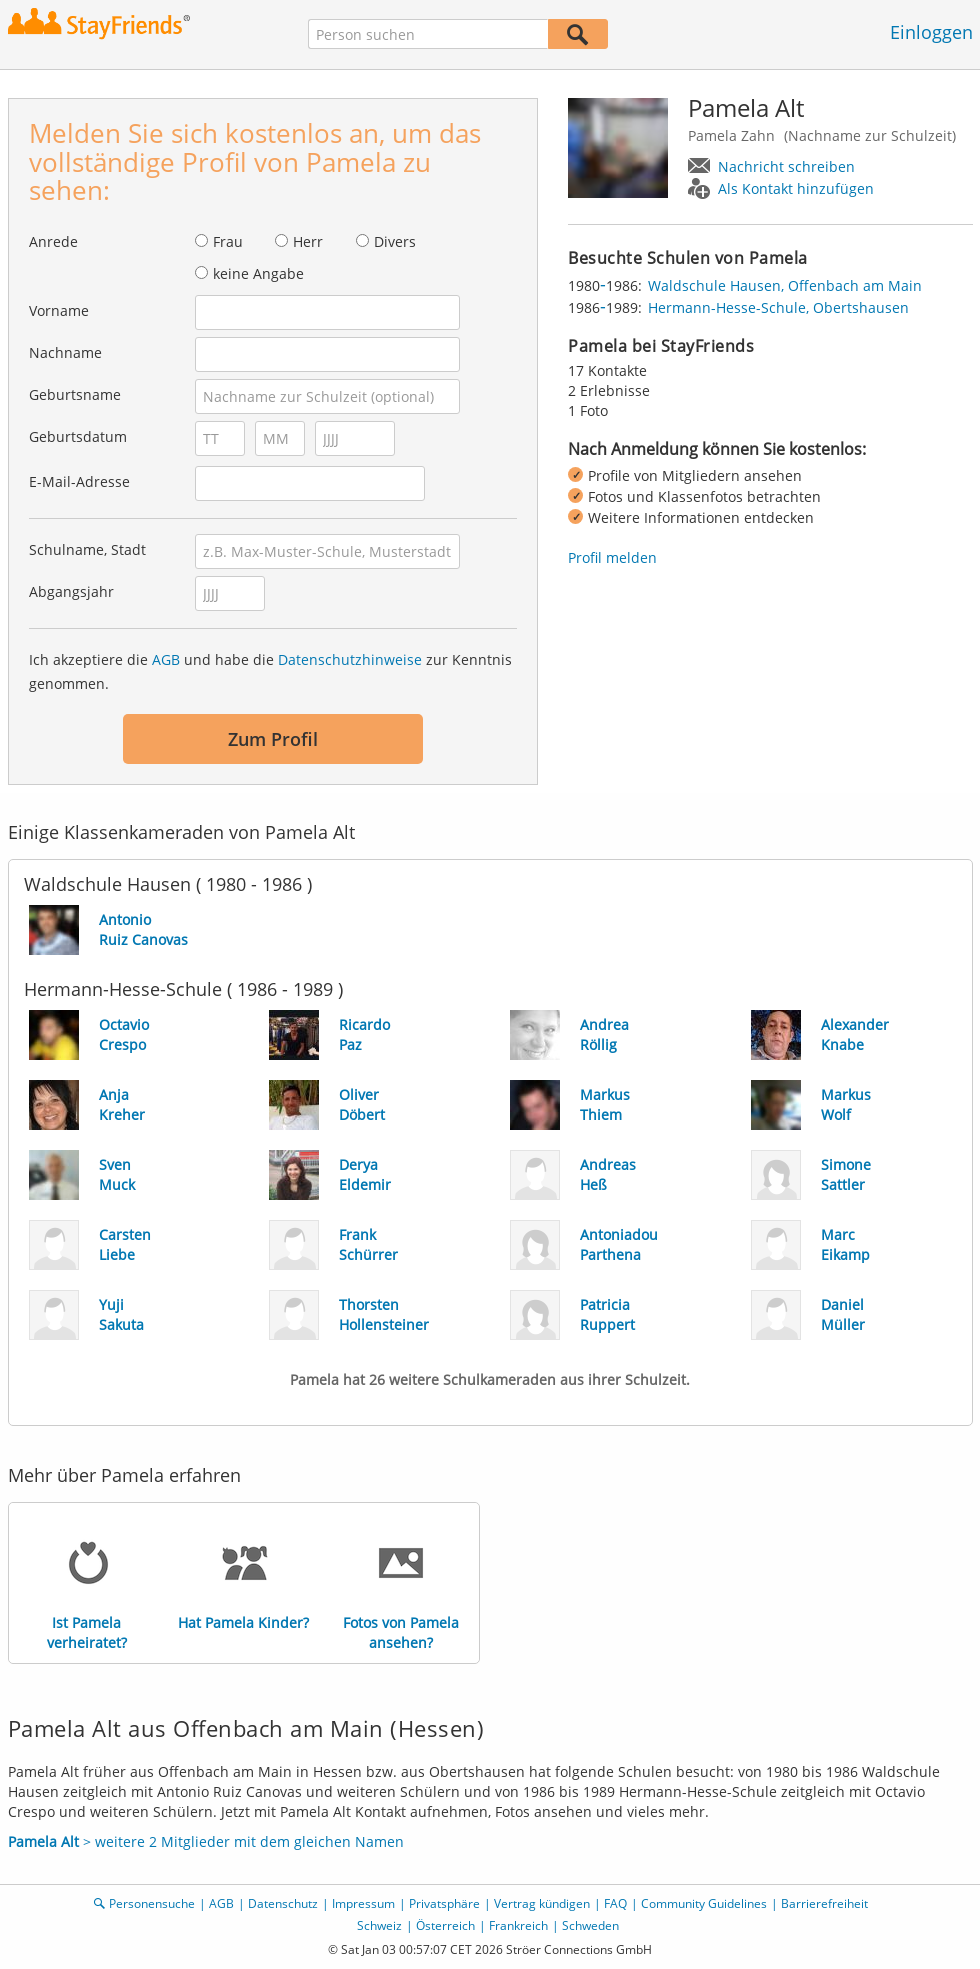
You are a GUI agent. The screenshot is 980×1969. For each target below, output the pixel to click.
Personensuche (152, 1903)
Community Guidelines (704, 1903)
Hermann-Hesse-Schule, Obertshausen (778, 307)
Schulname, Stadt (87, 549)
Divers (395, 241)
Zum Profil (273, 739)
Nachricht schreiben (786, 166)
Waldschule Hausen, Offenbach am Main (785, 285)
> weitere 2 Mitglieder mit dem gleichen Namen (206, 1841)
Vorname (59, 310)
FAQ (615, 1903)
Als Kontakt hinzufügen (796, 188)
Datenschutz (283, 1903)
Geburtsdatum (78, 436)
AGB (166, 659)
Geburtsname (75, 394)
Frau (228, 241)
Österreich (445, 1925)
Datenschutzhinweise (350, 659)
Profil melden (612, 557)
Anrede (53, 241)
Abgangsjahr (71, 591)
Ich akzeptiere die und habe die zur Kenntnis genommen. (270, 671)
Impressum (363, 1903)
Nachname (65, 352)
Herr (308, 241)
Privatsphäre (444, 1903)
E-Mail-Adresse (79, 481)
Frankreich (518, 1925)
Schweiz (379, 1925)
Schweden (590, 1925)
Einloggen (931, 32)
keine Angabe (258, 273)
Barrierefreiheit (824, 1903)
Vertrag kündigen (542, 1903)
